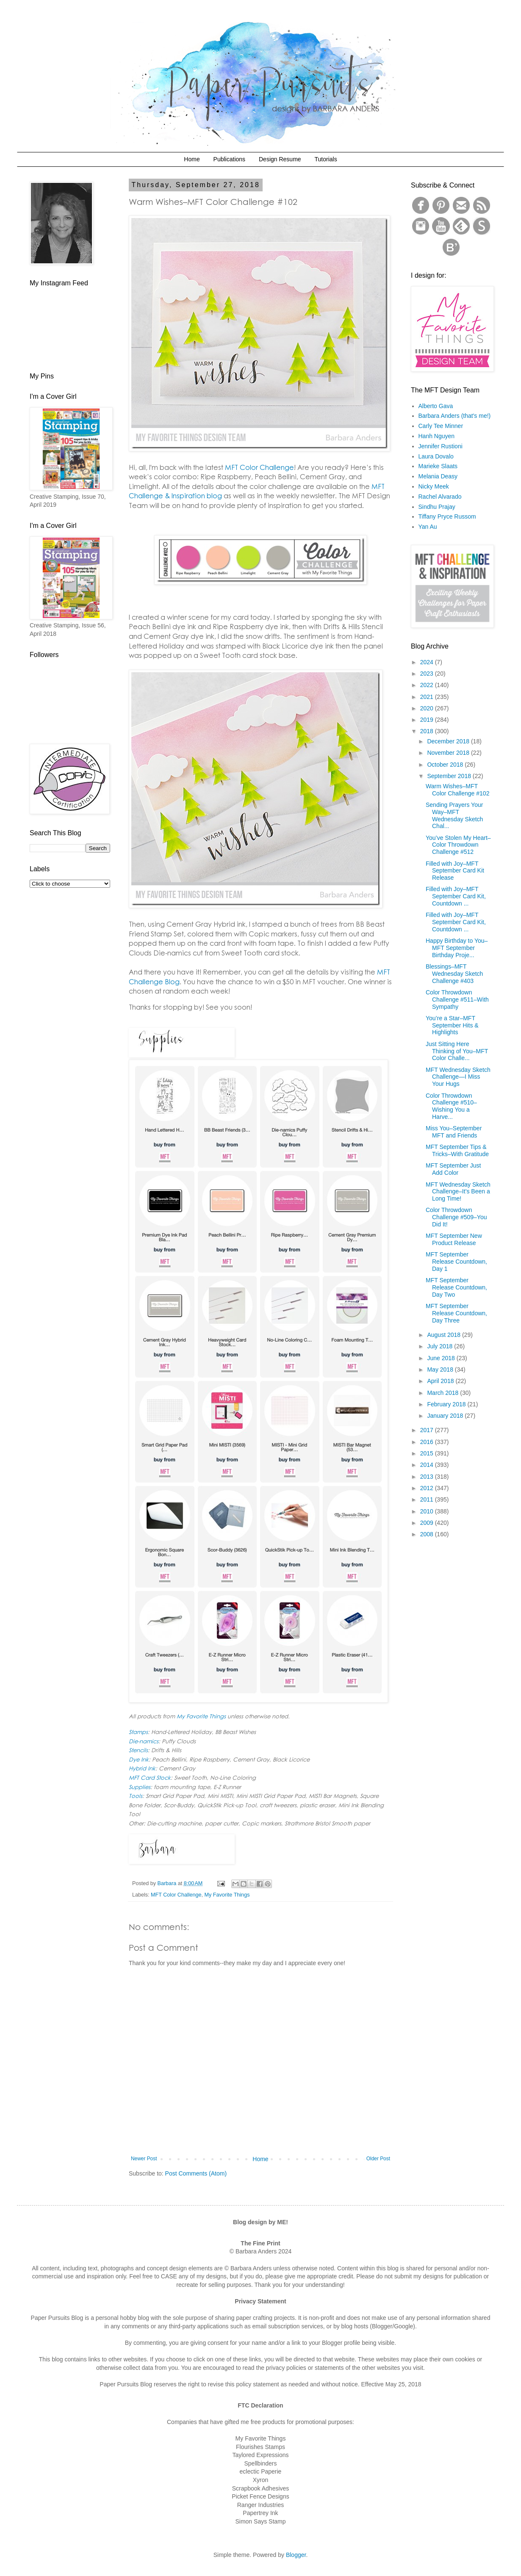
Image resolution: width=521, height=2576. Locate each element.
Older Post (378, 2159)
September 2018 (449, 776)
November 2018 (449, 752)
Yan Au (427, 526)
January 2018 (446, 1415)
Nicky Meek (433, 486)
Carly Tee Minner (440, 425)
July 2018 (440, 1346)
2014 (427, 1464)
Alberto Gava (435, 406)
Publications (229, 159)
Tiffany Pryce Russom (447, 516)
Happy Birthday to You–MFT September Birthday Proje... (457, 947)
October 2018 (446, 764)
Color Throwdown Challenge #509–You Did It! (456, 1217)
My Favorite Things (227, 1895)
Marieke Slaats (438, 466)
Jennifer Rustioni (440, 446)
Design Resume (280, 159)
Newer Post (144, 2159)
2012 (427, 1488)
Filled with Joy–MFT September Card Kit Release (455, 870)
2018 (427, 731)
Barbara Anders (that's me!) (454, 415)
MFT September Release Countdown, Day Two (456, 1287)
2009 (427, 1522)
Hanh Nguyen (436, 436)
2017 (427, 1430)
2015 (427, 1453)
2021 (427, 696)
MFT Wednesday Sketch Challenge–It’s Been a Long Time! (458, 1191)
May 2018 (440, 1369)
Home (192, 159)
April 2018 (441, 1381)
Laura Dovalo (436, 456)
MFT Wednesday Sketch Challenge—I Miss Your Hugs (458, 1077)
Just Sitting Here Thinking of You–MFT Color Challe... (457, 1051)
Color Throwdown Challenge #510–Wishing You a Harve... (451, 1106)
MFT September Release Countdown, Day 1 (456, 1261)
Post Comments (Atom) (196, 2173)
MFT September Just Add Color (453, 1169)
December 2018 (449, 741)
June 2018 (441, 1358)
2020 (427, 708)
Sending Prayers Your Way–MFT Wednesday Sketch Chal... (454, 815)
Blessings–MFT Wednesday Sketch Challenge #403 (454, 973)
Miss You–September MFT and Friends (454, 1132)
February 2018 (447, 1404)
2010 (427, 1511)
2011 (427, 1499)
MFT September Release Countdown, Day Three (456, 1313)
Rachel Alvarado (440, 496)
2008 (427, 1534)
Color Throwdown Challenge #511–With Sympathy (457, 999)
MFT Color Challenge (176, 1895)
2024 (427, 662)
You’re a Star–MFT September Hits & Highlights (452, 1025)
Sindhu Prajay (436, 506)
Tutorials (325, 159)
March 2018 (443, 1392)
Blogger (296, 2554)
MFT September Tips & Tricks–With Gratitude (457, 1150)
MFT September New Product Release (454, 1239)
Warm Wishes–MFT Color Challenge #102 (457, 790)
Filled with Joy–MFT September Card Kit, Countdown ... (456, 896)
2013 (427, 1476)
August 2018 (444, 1334)
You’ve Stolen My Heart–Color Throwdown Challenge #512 (458, 845)
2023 (427, 673)
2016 (427, 1441)
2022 (427, 685)
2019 (427, 719)
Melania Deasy (438, 476)
